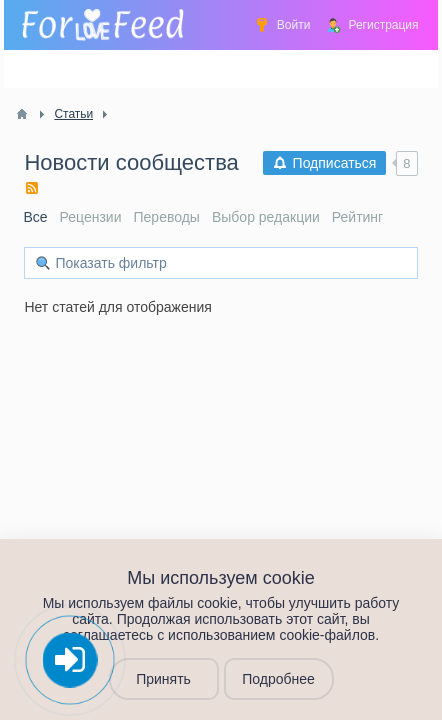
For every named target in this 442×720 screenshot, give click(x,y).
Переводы (167, 217)
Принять (163, 679)
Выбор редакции (266, 217)
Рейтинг (357, 217)
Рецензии (91, 217)
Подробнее (278, 679)
